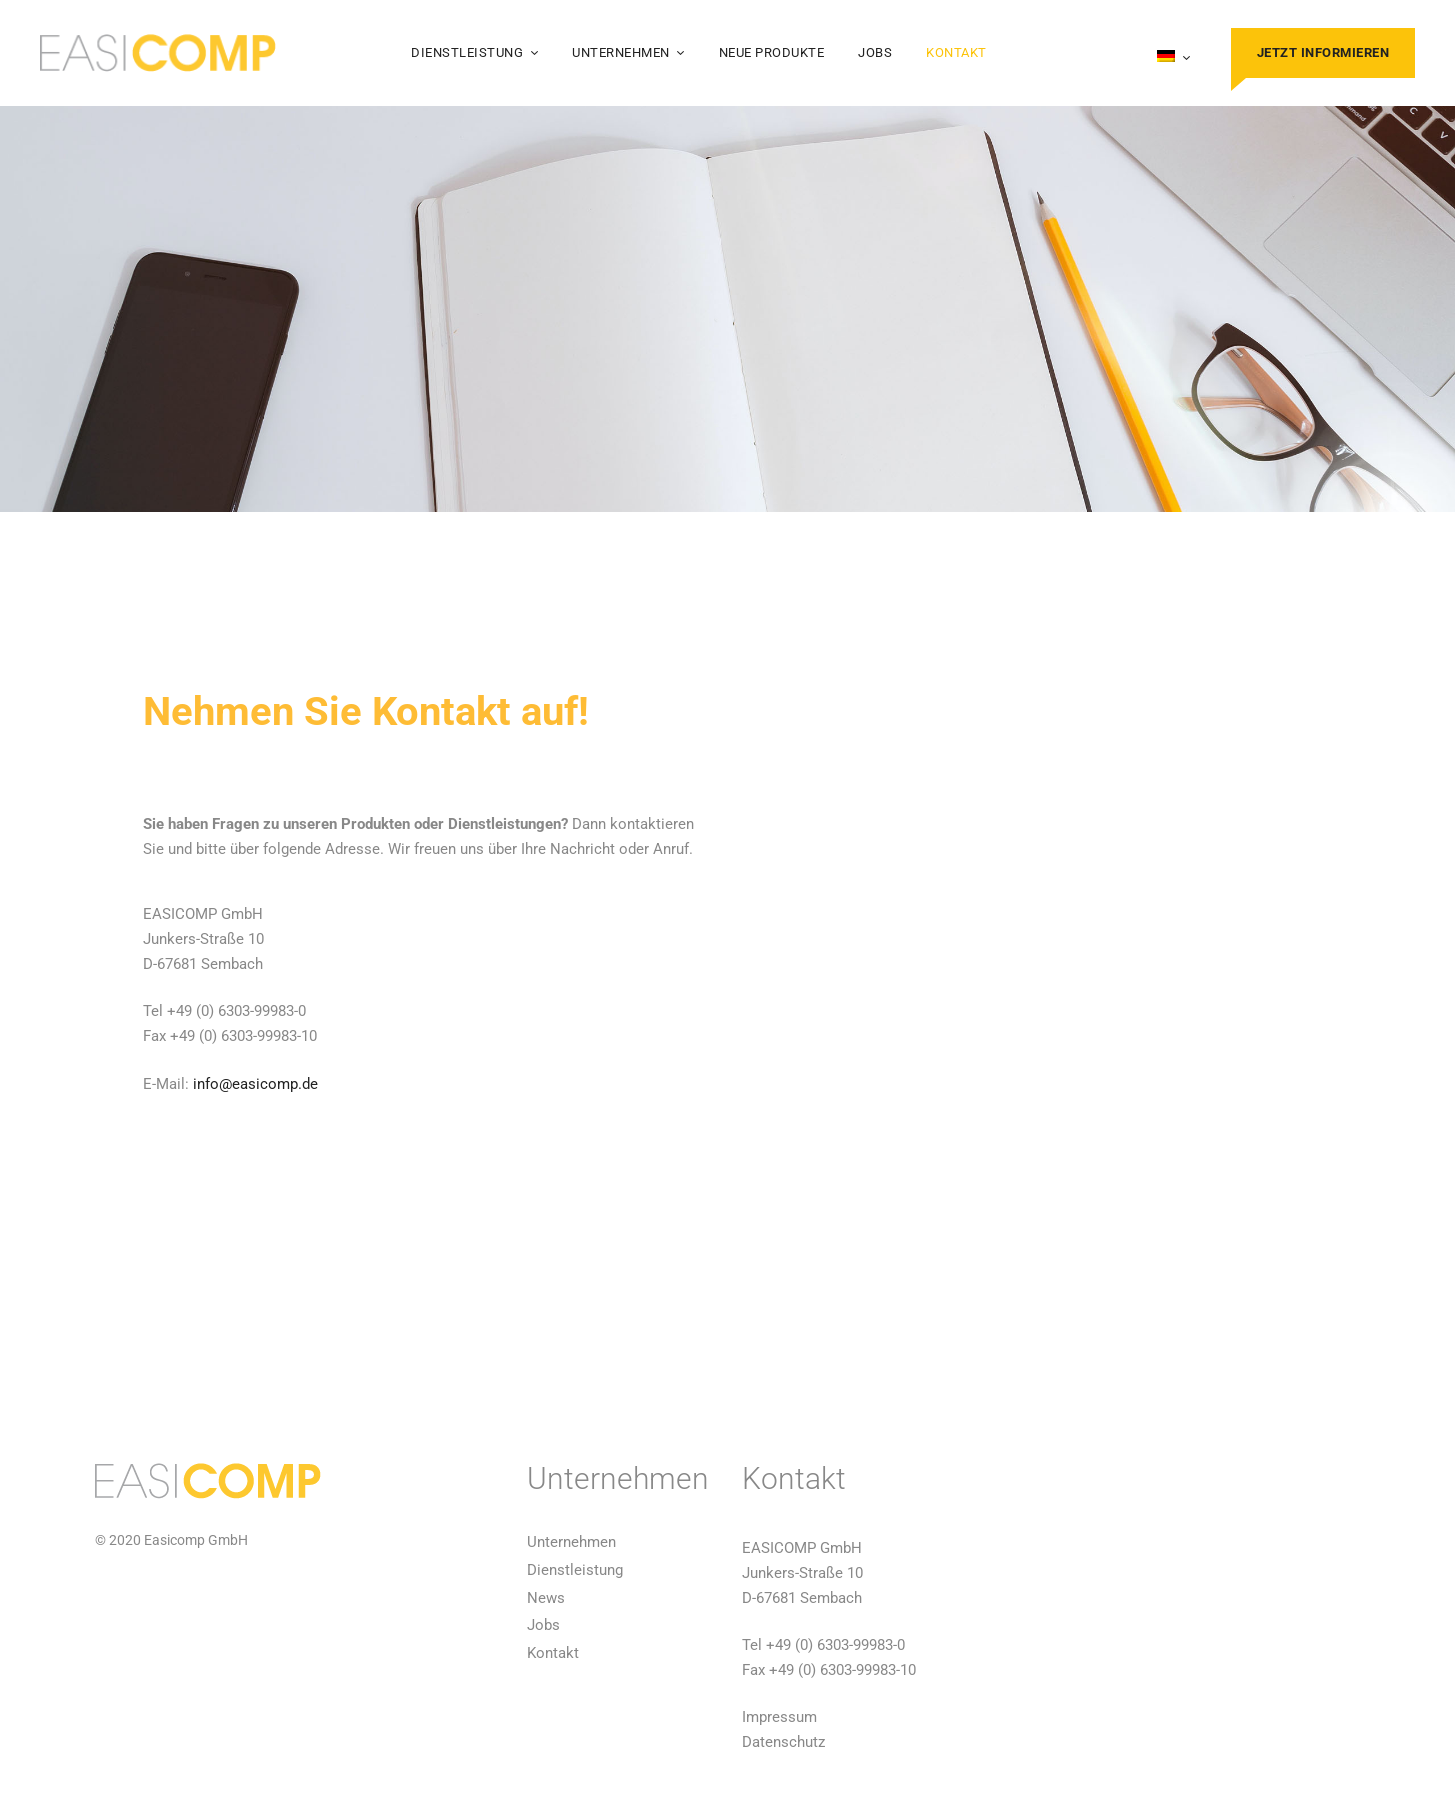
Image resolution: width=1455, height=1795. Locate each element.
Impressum (779, 1717)
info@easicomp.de (255, 1084)
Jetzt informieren (1323, 52)
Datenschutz (783, 1742)
